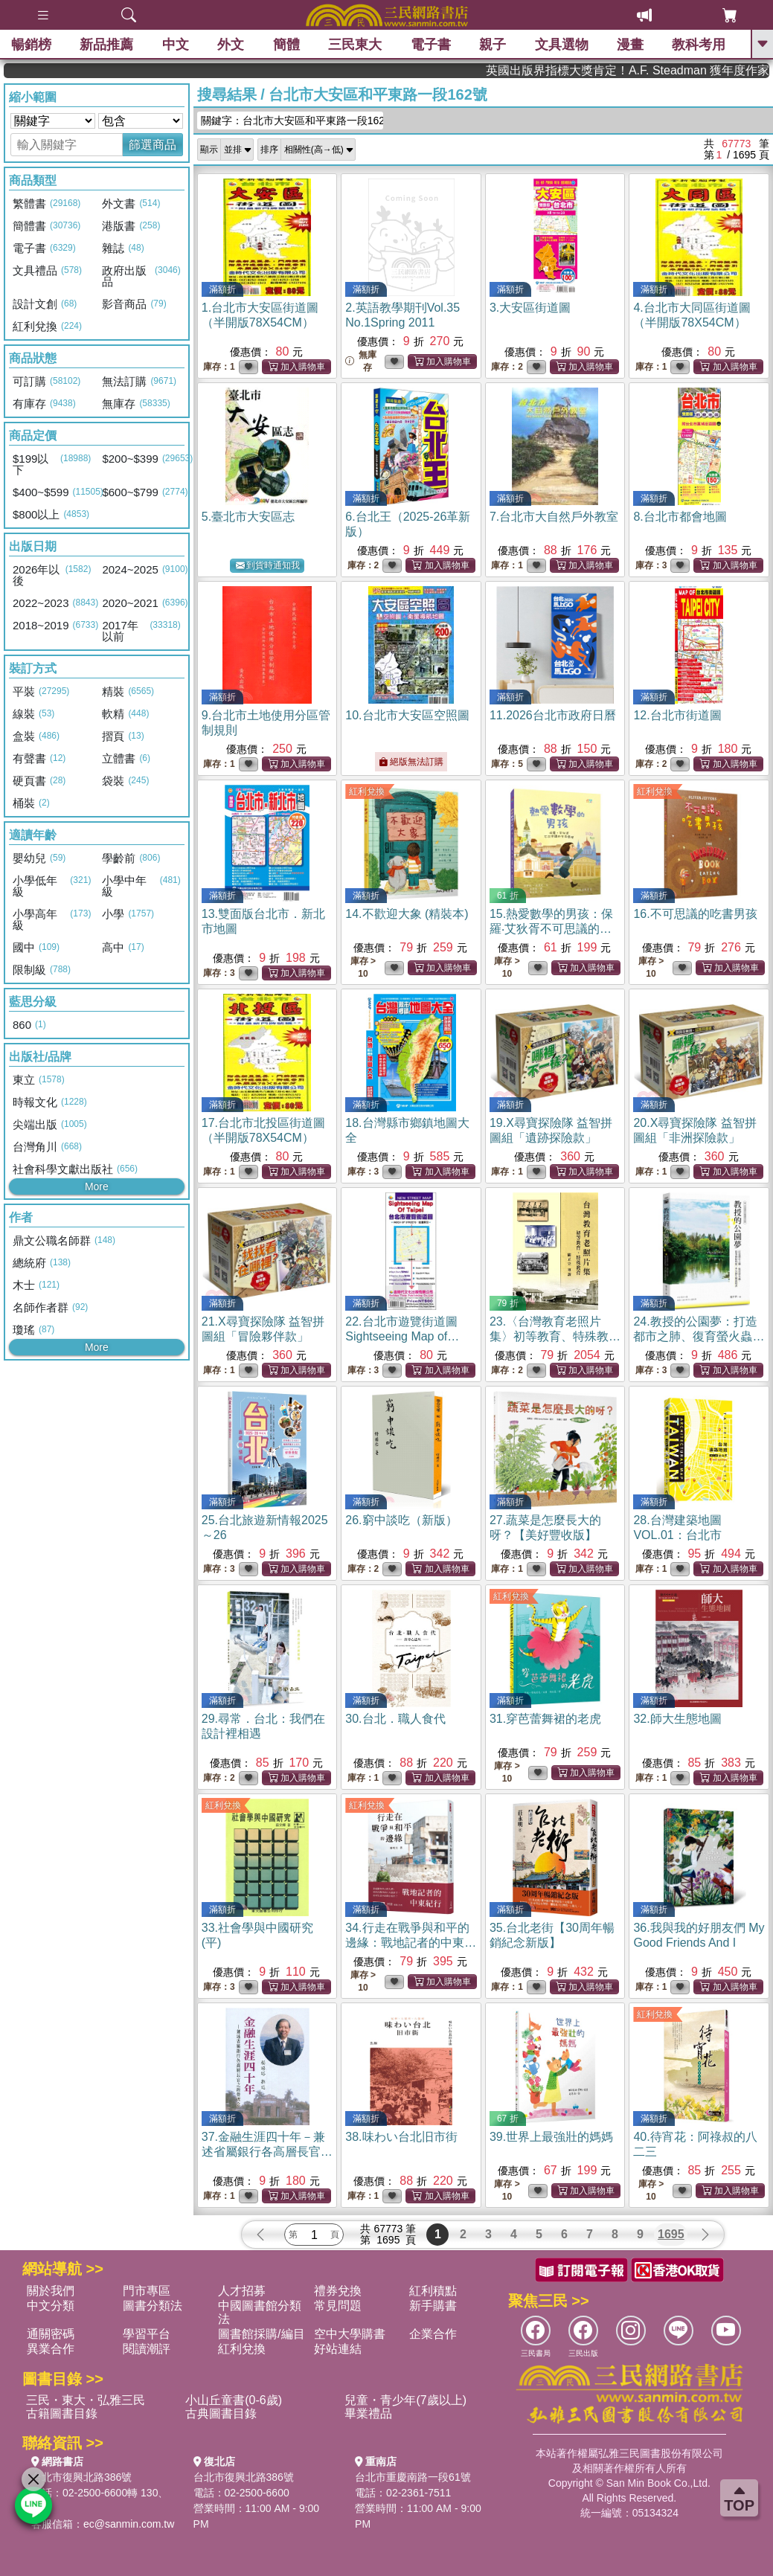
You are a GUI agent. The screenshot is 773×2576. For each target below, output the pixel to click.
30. (395, 1718)
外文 (230, 44)
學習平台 (146, 2334)
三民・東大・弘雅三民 (85, 2400)
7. (554, 516)
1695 (671, 2234)
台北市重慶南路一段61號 (413, 2477)
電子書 (431, 44)
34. (410, 1942)
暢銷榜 (31, 44)
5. (248, 516)
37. (267, 2151)
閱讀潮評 (146, 2348)
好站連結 (338, 2348)
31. (545, 1718)
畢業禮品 (368, 2413)
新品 (106, 44)
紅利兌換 (367, 791)
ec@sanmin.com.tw (128, 2524)
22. (402, 1336)
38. (401, 2136)
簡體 (286, 44)
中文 (175, 44)
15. (551, 929)
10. (407, 715)
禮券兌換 (338, 2290)
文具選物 (561, 44)
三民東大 (355, 44)
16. (695, 914)
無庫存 (360, 361)
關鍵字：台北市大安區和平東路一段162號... (292, 120)
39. (551, 2136)
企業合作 (433, 2334)
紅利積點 (433, 2290)
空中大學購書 (349, 2334)
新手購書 (433, 2305)
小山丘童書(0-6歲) (233, 2400)
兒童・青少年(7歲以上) (405, 2400)
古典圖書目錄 (221, 2413)
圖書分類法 (152, 2305)
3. (530, 307)
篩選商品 (152, 144)
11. (553, 715)
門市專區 (146, 2290)
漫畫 (630, 44)
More (97, 1186)
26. (401, 1520)
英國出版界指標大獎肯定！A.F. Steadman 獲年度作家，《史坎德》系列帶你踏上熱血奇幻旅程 (686, 70)
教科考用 (699, 44)
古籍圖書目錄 (61, 2413)
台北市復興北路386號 (81, 2477)
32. (677, 1718)
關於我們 (50, 2290)
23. (555, 1336)
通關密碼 (50, 2334)
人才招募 (242, 2290)
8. (679, 516)
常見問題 (338, 2305)
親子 (492, 44)
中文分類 (50, 2305)
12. (677, 715)
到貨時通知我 (268, 565)
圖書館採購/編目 (261, 2334)
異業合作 (50, 2348)
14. (406, 914)
